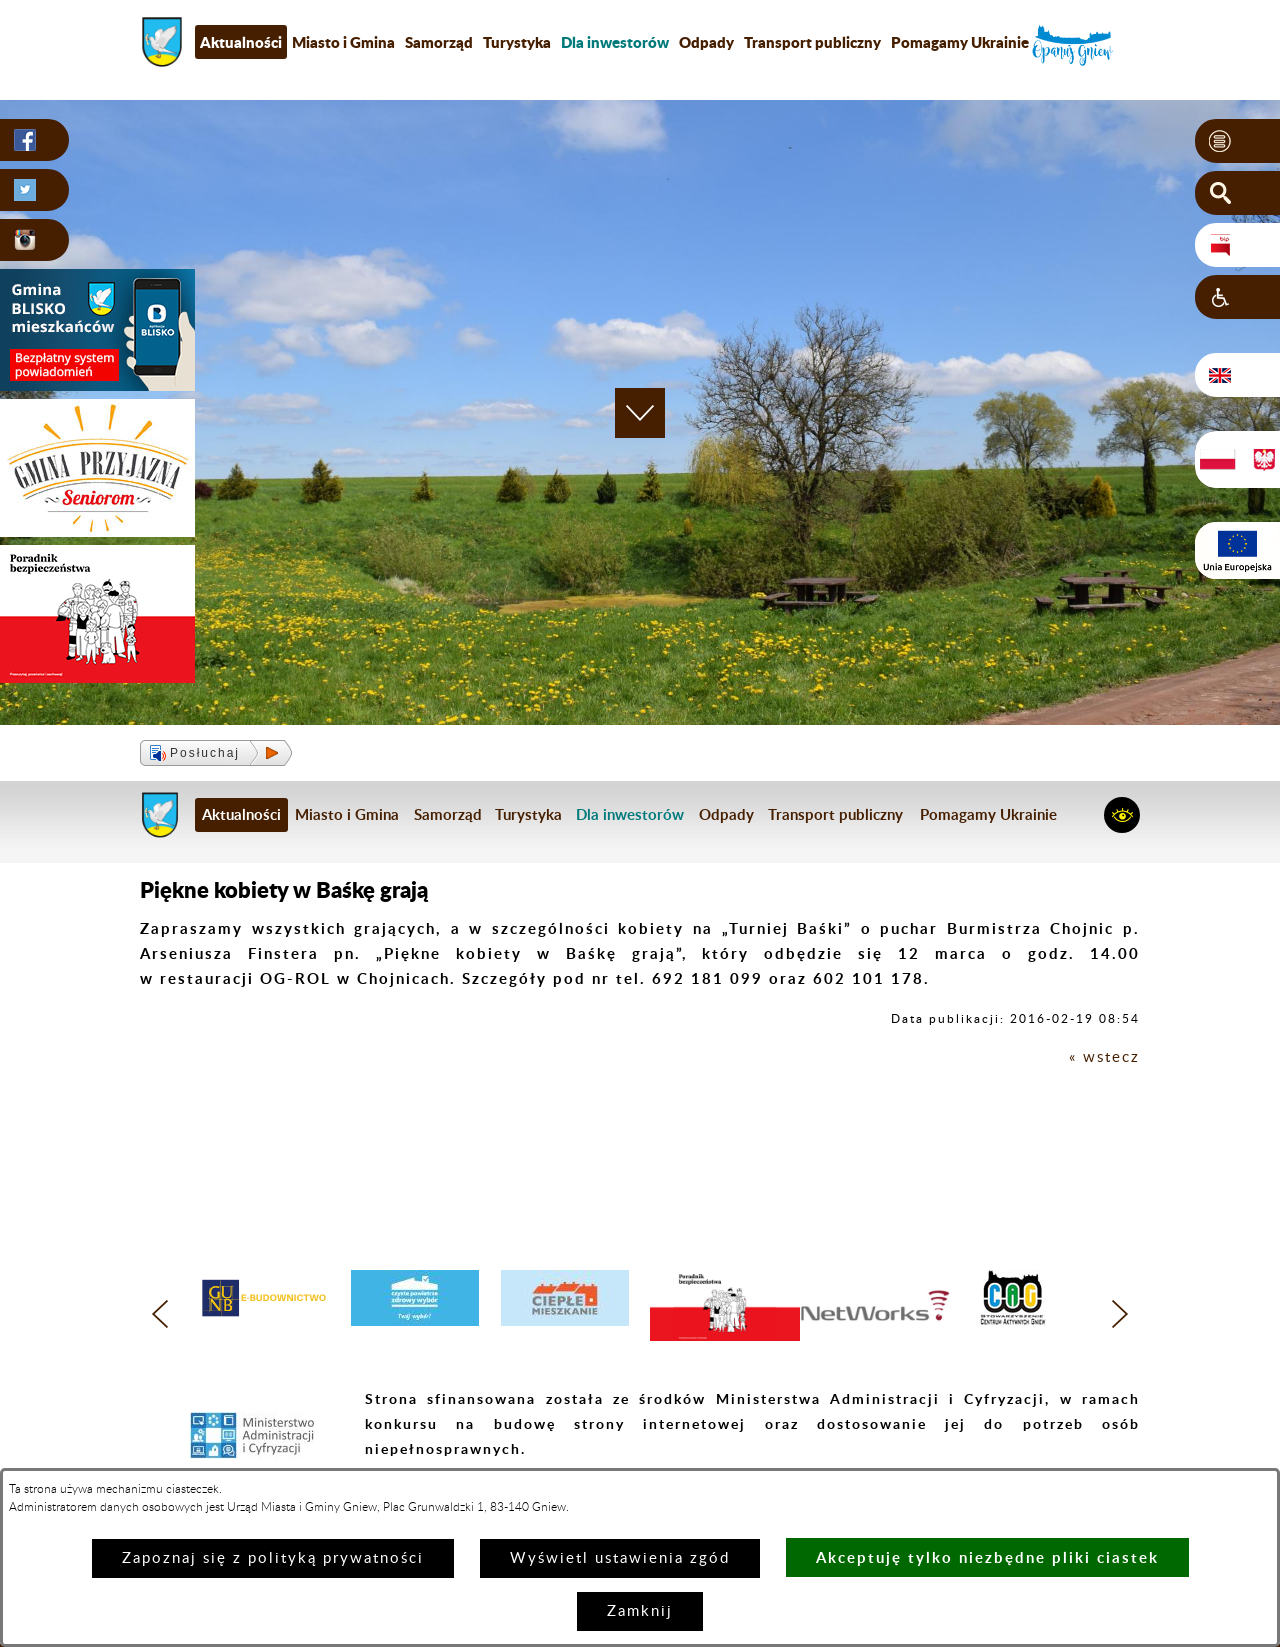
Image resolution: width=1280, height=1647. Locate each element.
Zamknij (640, 1611)
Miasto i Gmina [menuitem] (343, 42)
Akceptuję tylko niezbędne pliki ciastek (987, 1557)
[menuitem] (615, 42)
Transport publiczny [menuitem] (812, 42)
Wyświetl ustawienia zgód (620, 1558)
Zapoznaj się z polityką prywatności (273, 1558)
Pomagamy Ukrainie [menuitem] (960, 42)
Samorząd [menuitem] (439, 42)
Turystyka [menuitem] (517, 42)
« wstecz (1104, 1057)
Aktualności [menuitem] (241, 42)
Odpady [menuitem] (706, 42)
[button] (1237, 141)
